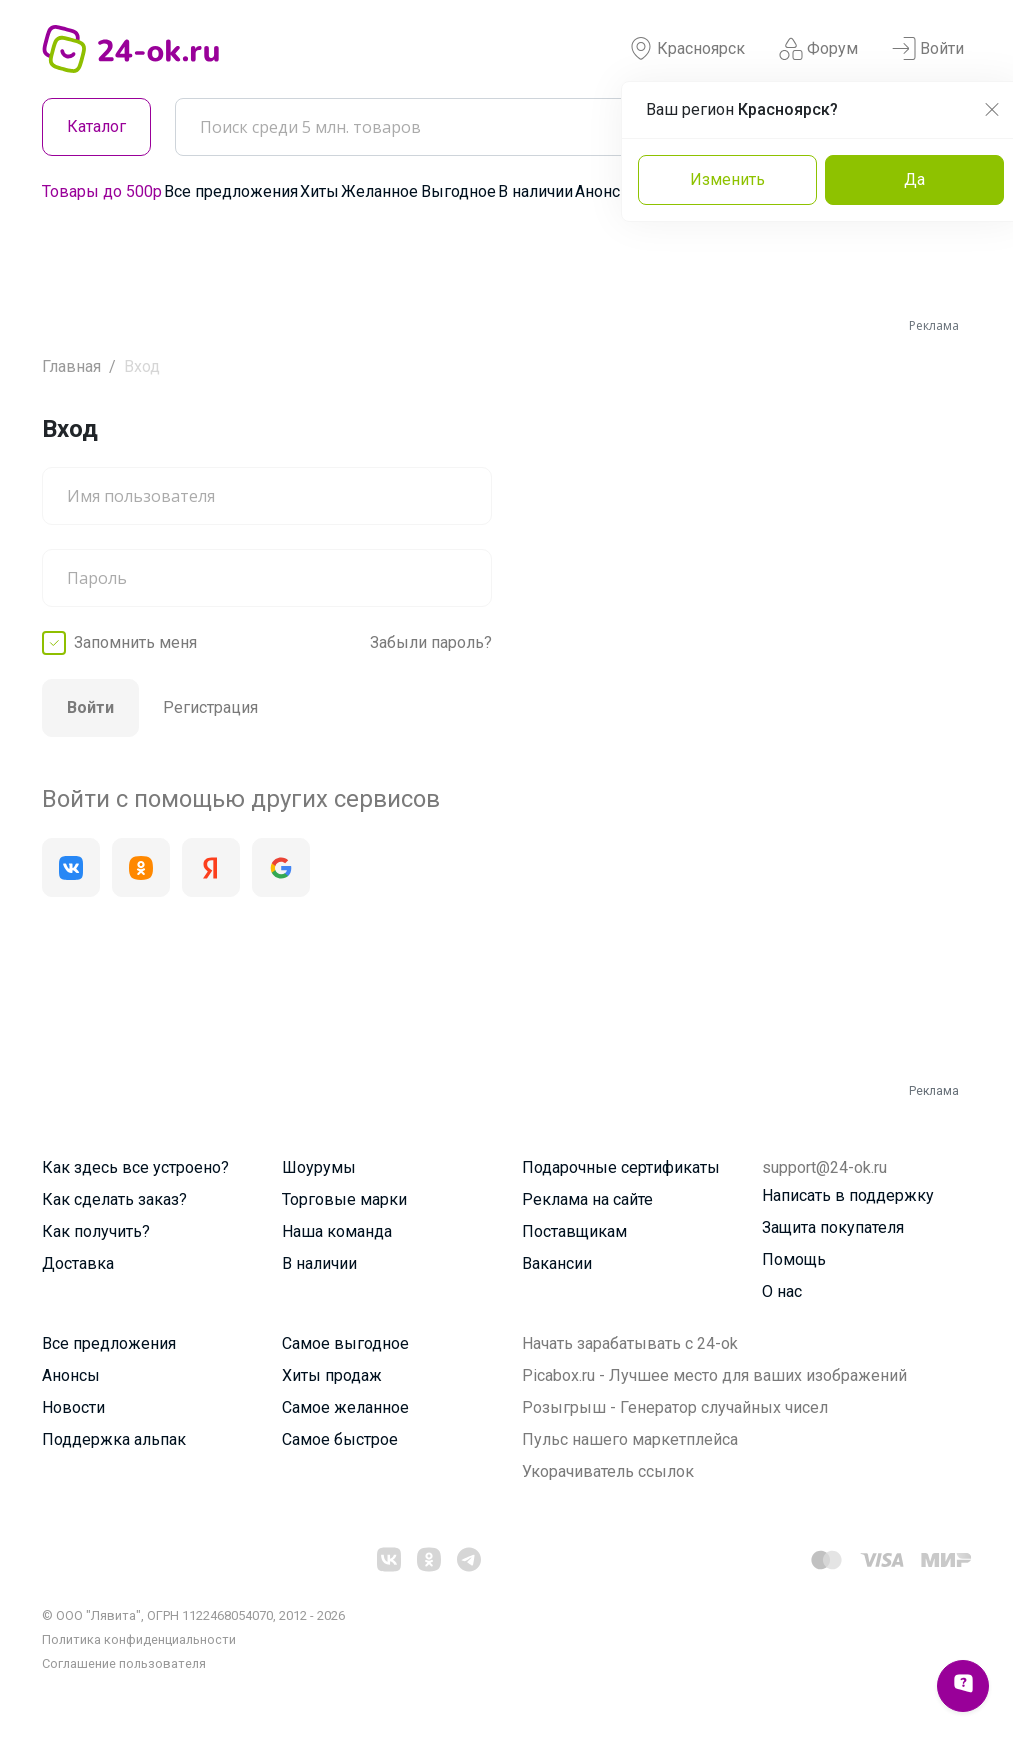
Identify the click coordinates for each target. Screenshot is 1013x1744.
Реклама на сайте (587, 1199)
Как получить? (96, 1231)
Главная (71, 366)
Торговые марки (344, 1199)
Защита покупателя (833, 1227)
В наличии (535, 191)
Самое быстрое (340, 1439)
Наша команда (337, 1231)
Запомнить (135, 643)
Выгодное (458, 191)
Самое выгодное (345, 1343)
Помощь (794, 1259)
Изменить (727, 179)
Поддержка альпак (114, 1439)
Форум (818, 49)
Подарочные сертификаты (621, 1167)
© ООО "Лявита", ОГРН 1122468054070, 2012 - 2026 (193, 1615)
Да (914, 179)
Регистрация (210, 707)
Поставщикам (574, 1231)
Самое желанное (345, 1407)
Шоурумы (319, 1167)
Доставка (78, 1263)
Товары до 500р (102, 191)
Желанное (379, 191)
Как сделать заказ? (114, 1199)
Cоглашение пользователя (124, 1663)
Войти (928, 49)
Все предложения (231, 191)
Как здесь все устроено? (135, 1167)
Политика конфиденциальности (139, 1639)
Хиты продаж (332, 1375)
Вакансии (557, 1263)
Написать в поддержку (848, 1195)
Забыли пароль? (431, 642)
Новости (73, 1407)
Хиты (319, 191)
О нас (782, 1291)
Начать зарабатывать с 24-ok (630, 1343)
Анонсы (604, 191)
